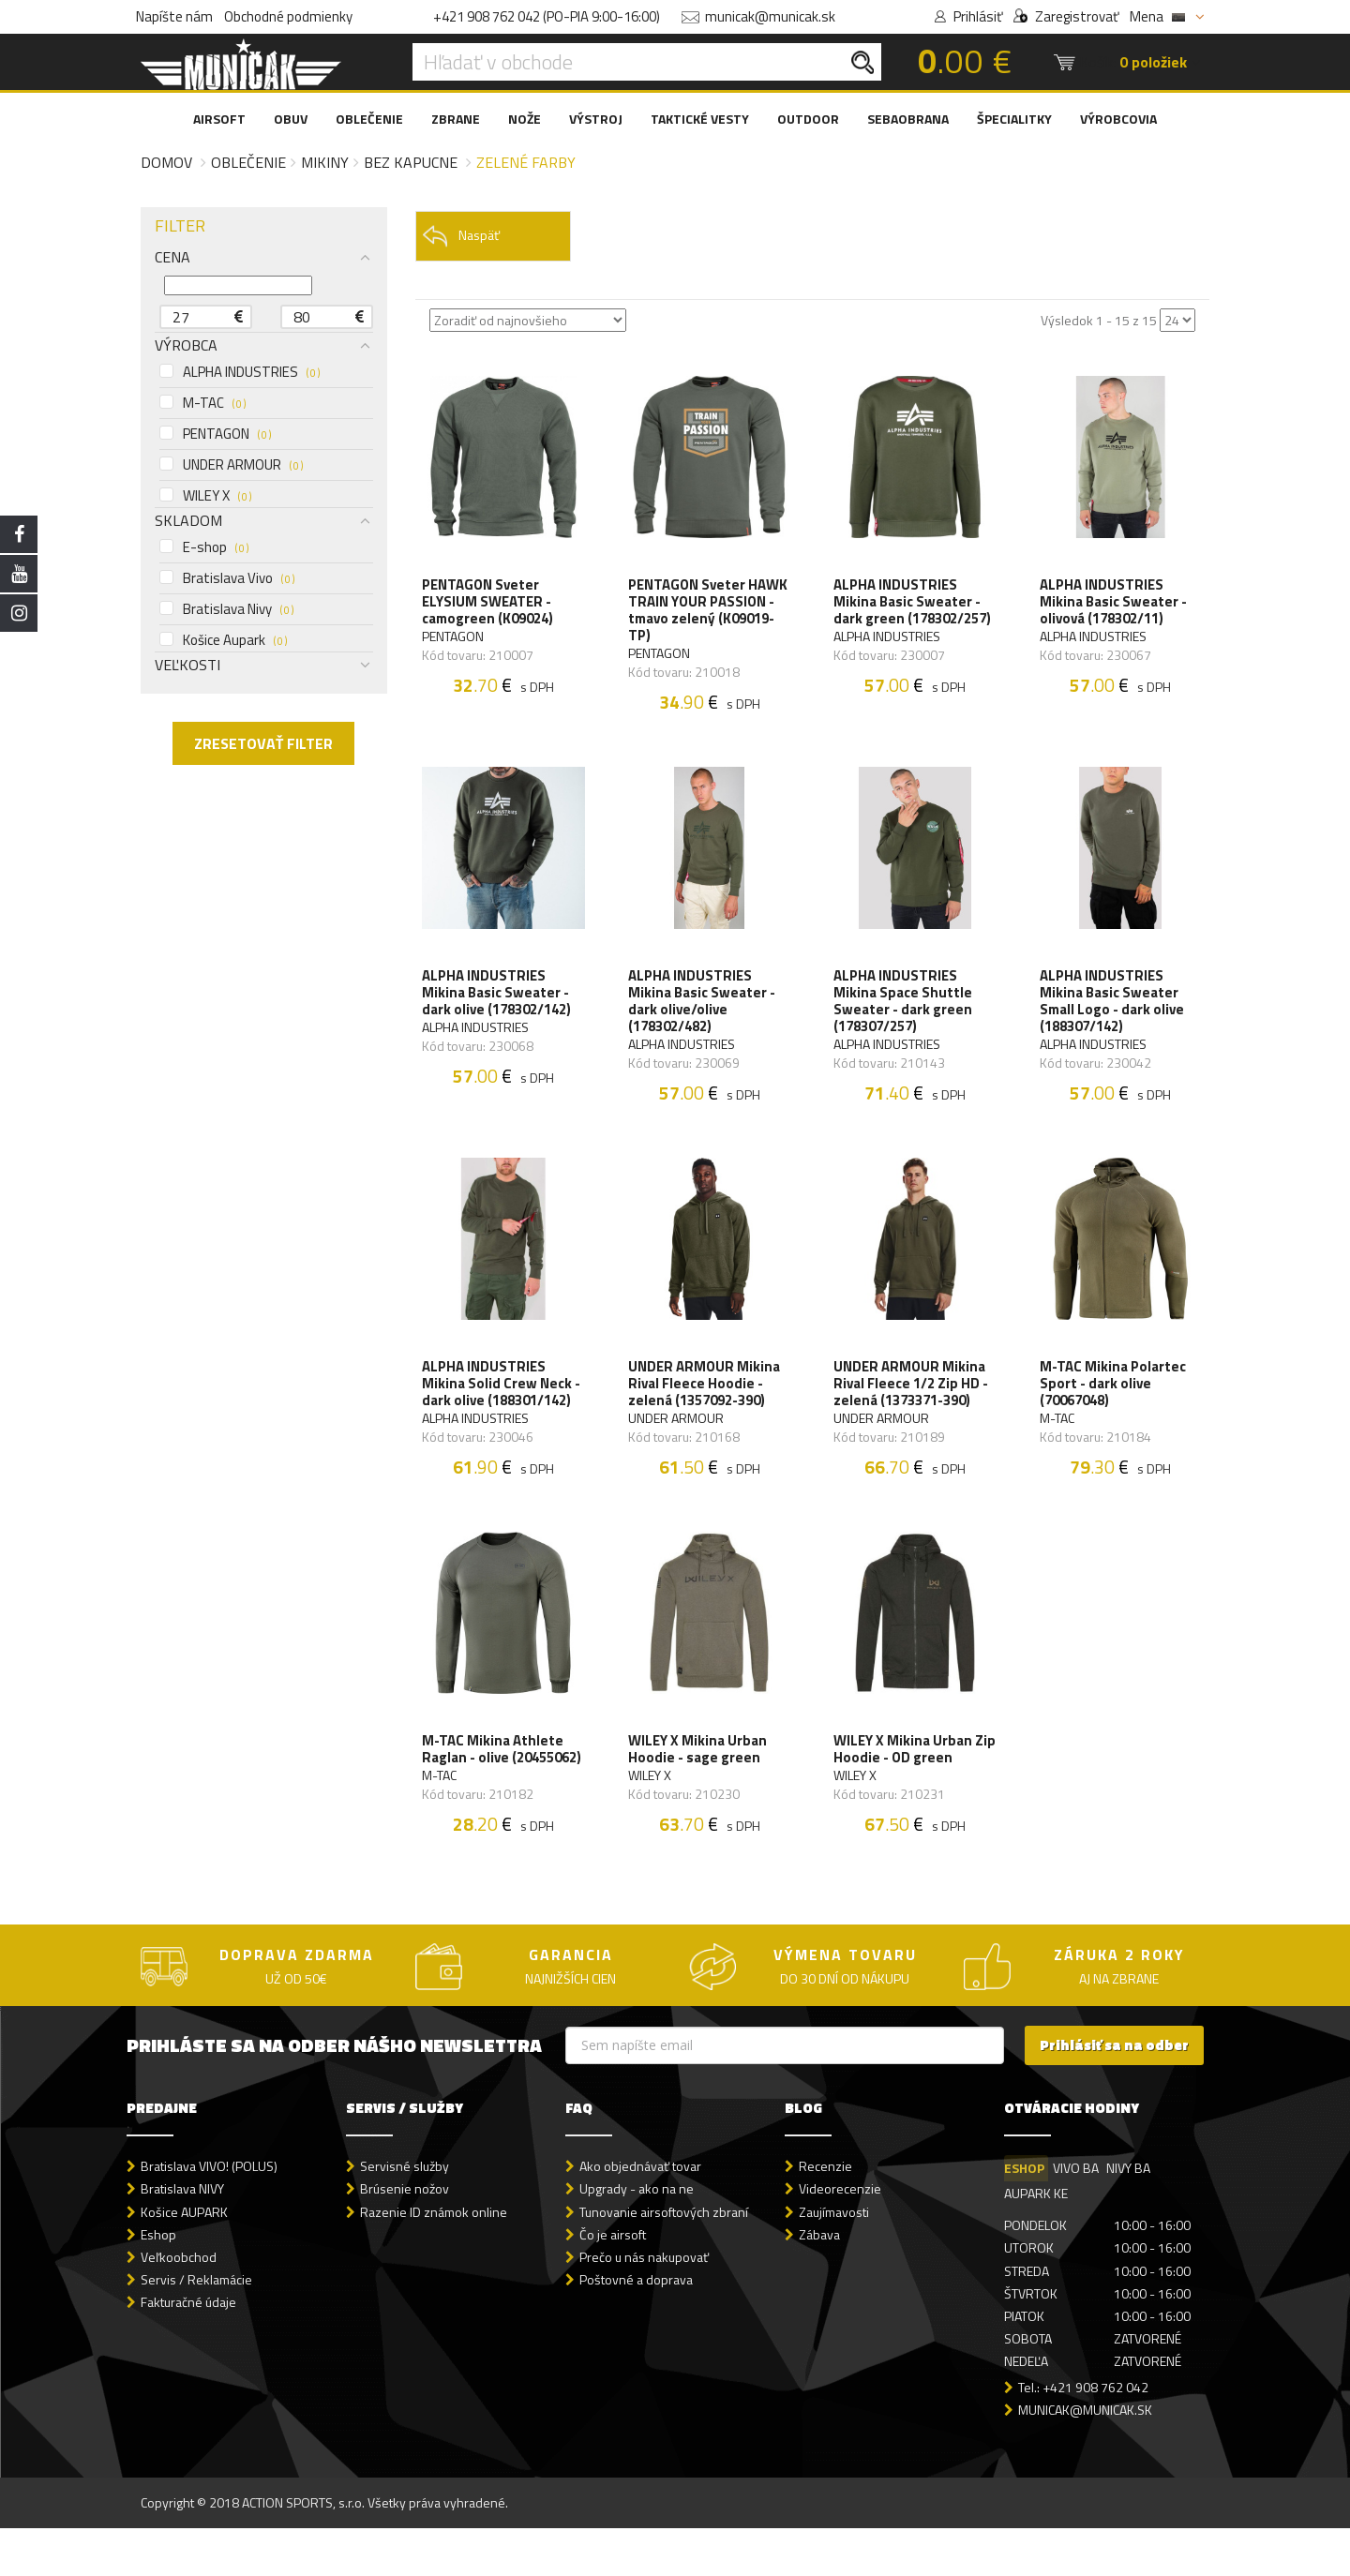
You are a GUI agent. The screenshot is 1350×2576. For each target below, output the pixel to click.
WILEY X (205, 495)
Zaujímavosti (834, 2259)
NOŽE (524, 118)
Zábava (819, 2281)
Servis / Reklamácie (196, 2326)
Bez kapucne (411, 162)
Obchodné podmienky (288, 16)
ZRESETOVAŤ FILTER (263, 743)
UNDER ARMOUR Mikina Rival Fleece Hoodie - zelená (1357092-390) (706, 1402)
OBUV (291, 118)
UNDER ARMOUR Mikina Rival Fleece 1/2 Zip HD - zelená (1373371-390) (912, 1402)
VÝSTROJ (595, 118)
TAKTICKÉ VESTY (700, 118)
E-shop (203, 547)
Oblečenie (248, 162)
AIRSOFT (219, 118)
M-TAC (202, 403)
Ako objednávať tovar (640, 2214)
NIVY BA (1131, 2215)
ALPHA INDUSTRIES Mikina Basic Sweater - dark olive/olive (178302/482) (703, 1012)
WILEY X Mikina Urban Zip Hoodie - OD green (906, 1776)
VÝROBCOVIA (1118, 118)
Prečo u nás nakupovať (644, 2304)
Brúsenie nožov (404, 2236)
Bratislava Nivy (226, 609)
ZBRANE (455, 118)
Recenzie (825, 2214)
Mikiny (325, 162)
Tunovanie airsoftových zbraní (663, 2259)
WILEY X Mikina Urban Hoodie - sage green (699, 1776)
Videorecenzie (840, 2236)
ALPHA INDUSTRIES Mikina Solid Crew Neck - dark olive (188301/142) (504, 1402)
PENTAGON (215, 434)
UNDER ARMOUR (231, 465)
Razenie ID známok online (433, 2259)
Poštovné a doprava (636, 2326)
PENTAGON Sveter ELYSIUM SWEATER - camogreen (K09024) (490, 605)
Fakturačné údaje (188, 2349)
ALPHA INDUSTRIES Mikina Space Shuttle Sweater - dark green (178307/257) (904, 1012)
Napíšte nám (174, 16)
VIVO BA (1077, 2215)
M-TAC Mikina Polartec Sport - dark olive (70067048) (1115, 1402)
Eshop (158, 2281)
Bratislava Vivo (226, 578)
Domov (166, 162)
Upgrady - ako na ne (636, 2236)
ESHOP (1024, 2215)
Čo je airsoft (612, 2281)
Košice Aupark (223, 640)
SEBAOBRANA (908, 118)
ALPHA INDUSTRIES (239, 372)
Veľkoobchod (179, 2304)
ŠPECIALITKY (1014, 118)
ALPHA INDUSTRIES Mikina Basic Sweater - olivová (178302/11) (1115, 605)
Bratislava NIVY (182, 2236)
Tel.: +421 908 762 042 (1083, 2435)
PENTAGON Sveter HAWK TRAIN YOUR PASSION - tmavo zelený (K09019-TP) (707, 614)
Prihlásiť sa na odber (1114, 2093)
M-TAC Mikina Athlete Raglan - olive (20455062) (495, 1785)
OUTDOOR (808, 118)
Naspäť (461, 235)
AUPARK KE (1036, 2241)
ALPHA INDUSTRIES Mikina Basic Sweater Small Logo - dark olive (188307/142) (1114, 1012)
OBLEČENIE (369, 118)
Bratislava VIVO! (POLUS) (209, 2214)
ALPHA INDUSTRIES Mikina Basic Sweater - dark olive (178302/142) (499, 1004)
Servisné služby (404, 2214)
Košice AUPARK (184, 2259)
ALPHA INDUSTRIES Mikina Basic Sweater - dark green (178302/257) (914, 605)
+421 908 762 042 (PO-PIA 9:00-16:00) (546, 16)
